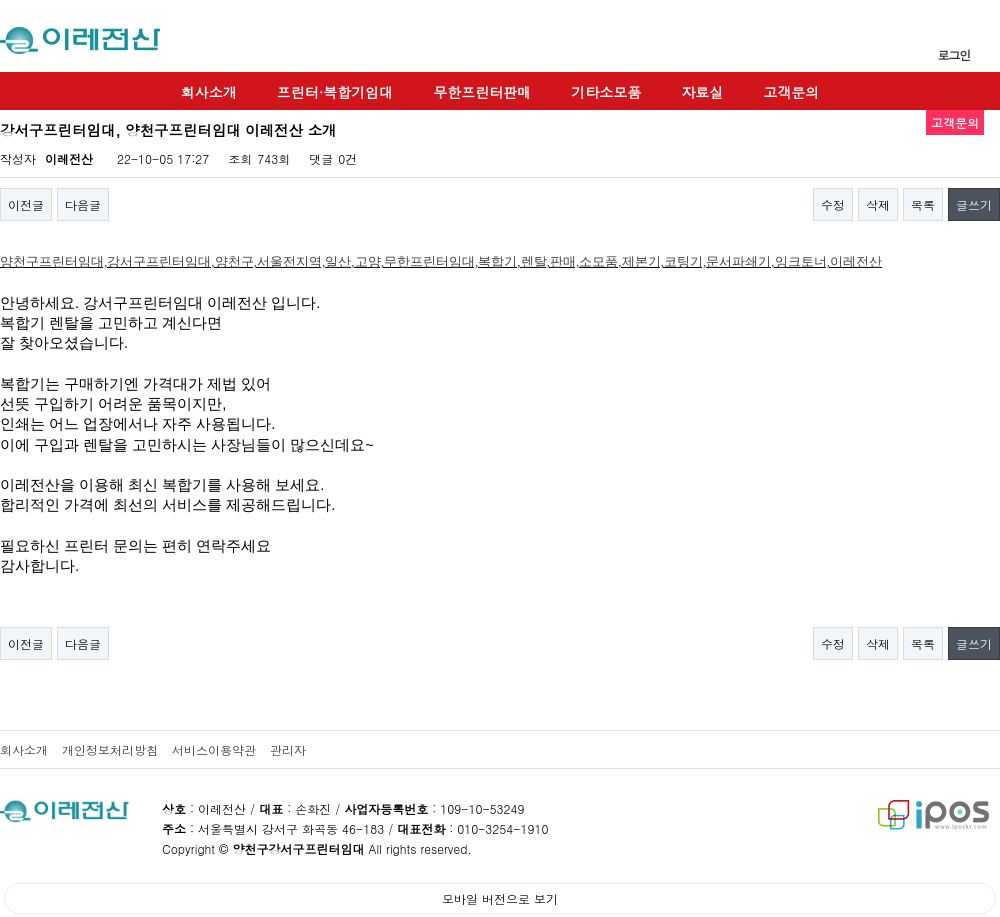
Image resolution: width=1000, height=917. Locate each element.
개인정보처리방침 (110, 749)
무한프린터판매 (482, 92)
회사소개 (209, 92)
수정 (833, 204)
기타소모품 (606, 92)
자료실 (702, 92)
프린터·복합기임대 (335, 92)
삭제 (878, 204)
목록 (923, 204)
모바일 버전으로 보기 (500, 898)
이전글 (26, 204)
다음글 (83, 204)
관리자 (288, 749)
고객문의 (791, 92)
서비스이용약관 (214, 749)
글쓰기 (974, 204)
